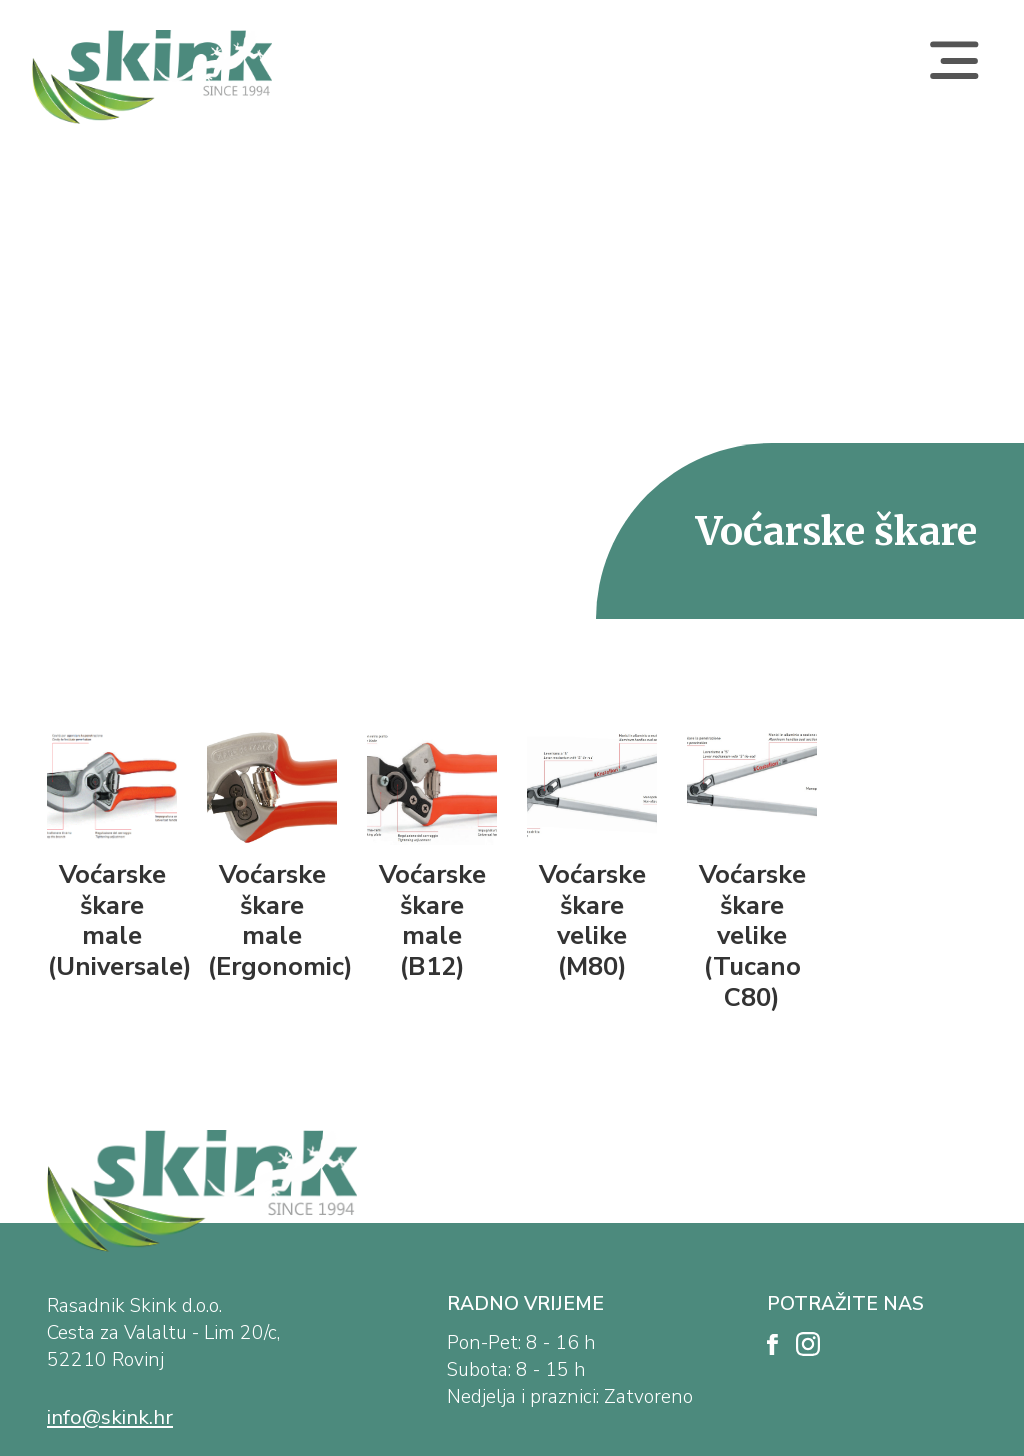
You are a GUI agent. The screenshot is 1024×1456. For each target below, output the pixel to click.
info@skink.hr (110, 1417)
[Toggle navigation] (954, 77)
